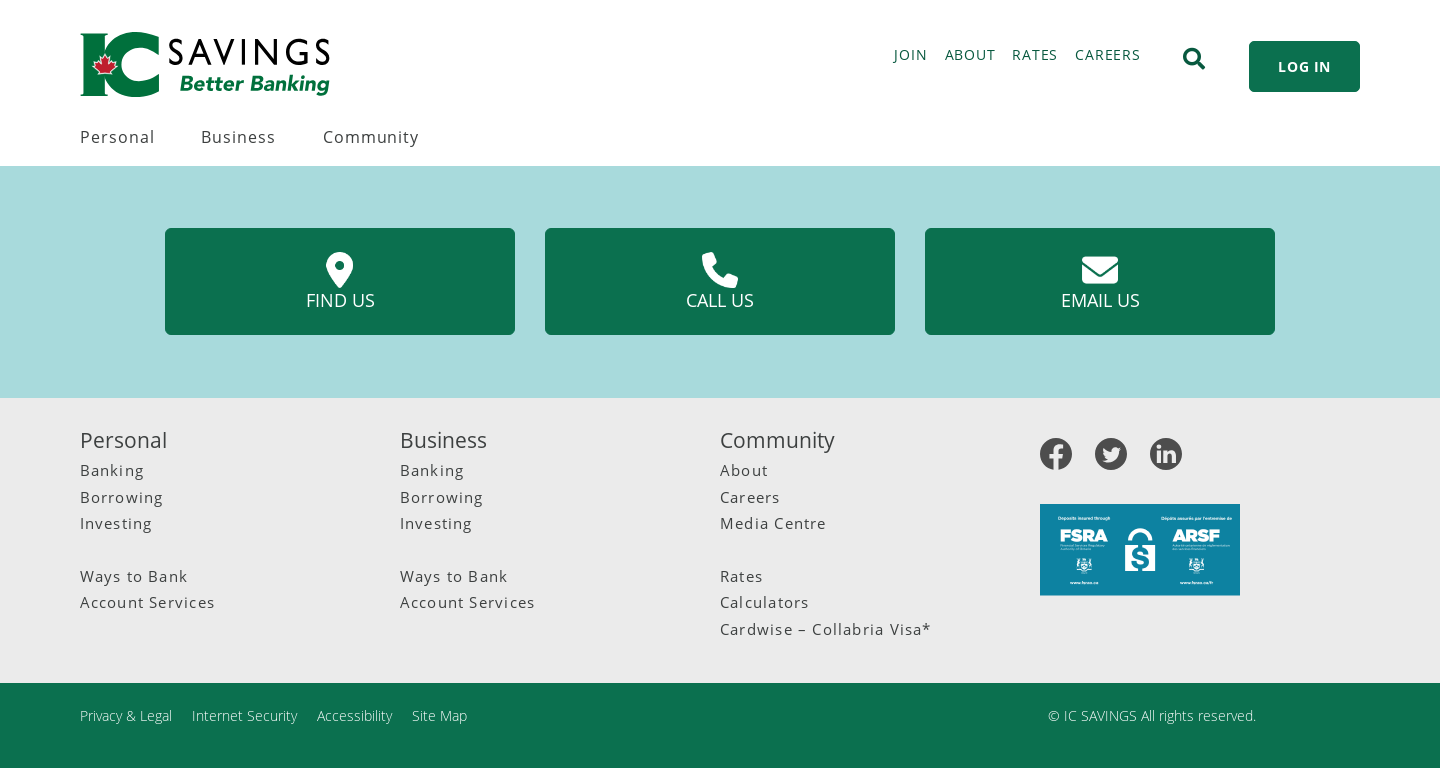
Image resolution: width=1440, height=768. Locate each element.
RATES (1035, 54)
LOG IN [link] (1304, 66)
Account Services (147, 602)
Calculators (764, 602)
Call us (720, 282)
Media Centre (773, 523)
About (744, 470)
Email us (1100, 282)
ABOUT (970, 54)
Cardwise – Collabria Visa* (826, 629)
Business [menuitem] (238, 137)
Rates (741, 576)
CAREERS (1107, 54)
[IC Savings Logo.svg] (205, 64)
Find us (340, 282)
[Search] (1194, 59)
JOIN (910, 54)
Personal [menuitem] (117, 137)
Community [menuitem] (371, 137)
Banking (112, 470)
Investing (116, 523)
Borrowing (122, 497)
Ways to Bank (134, 576)
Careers (750, 497)
